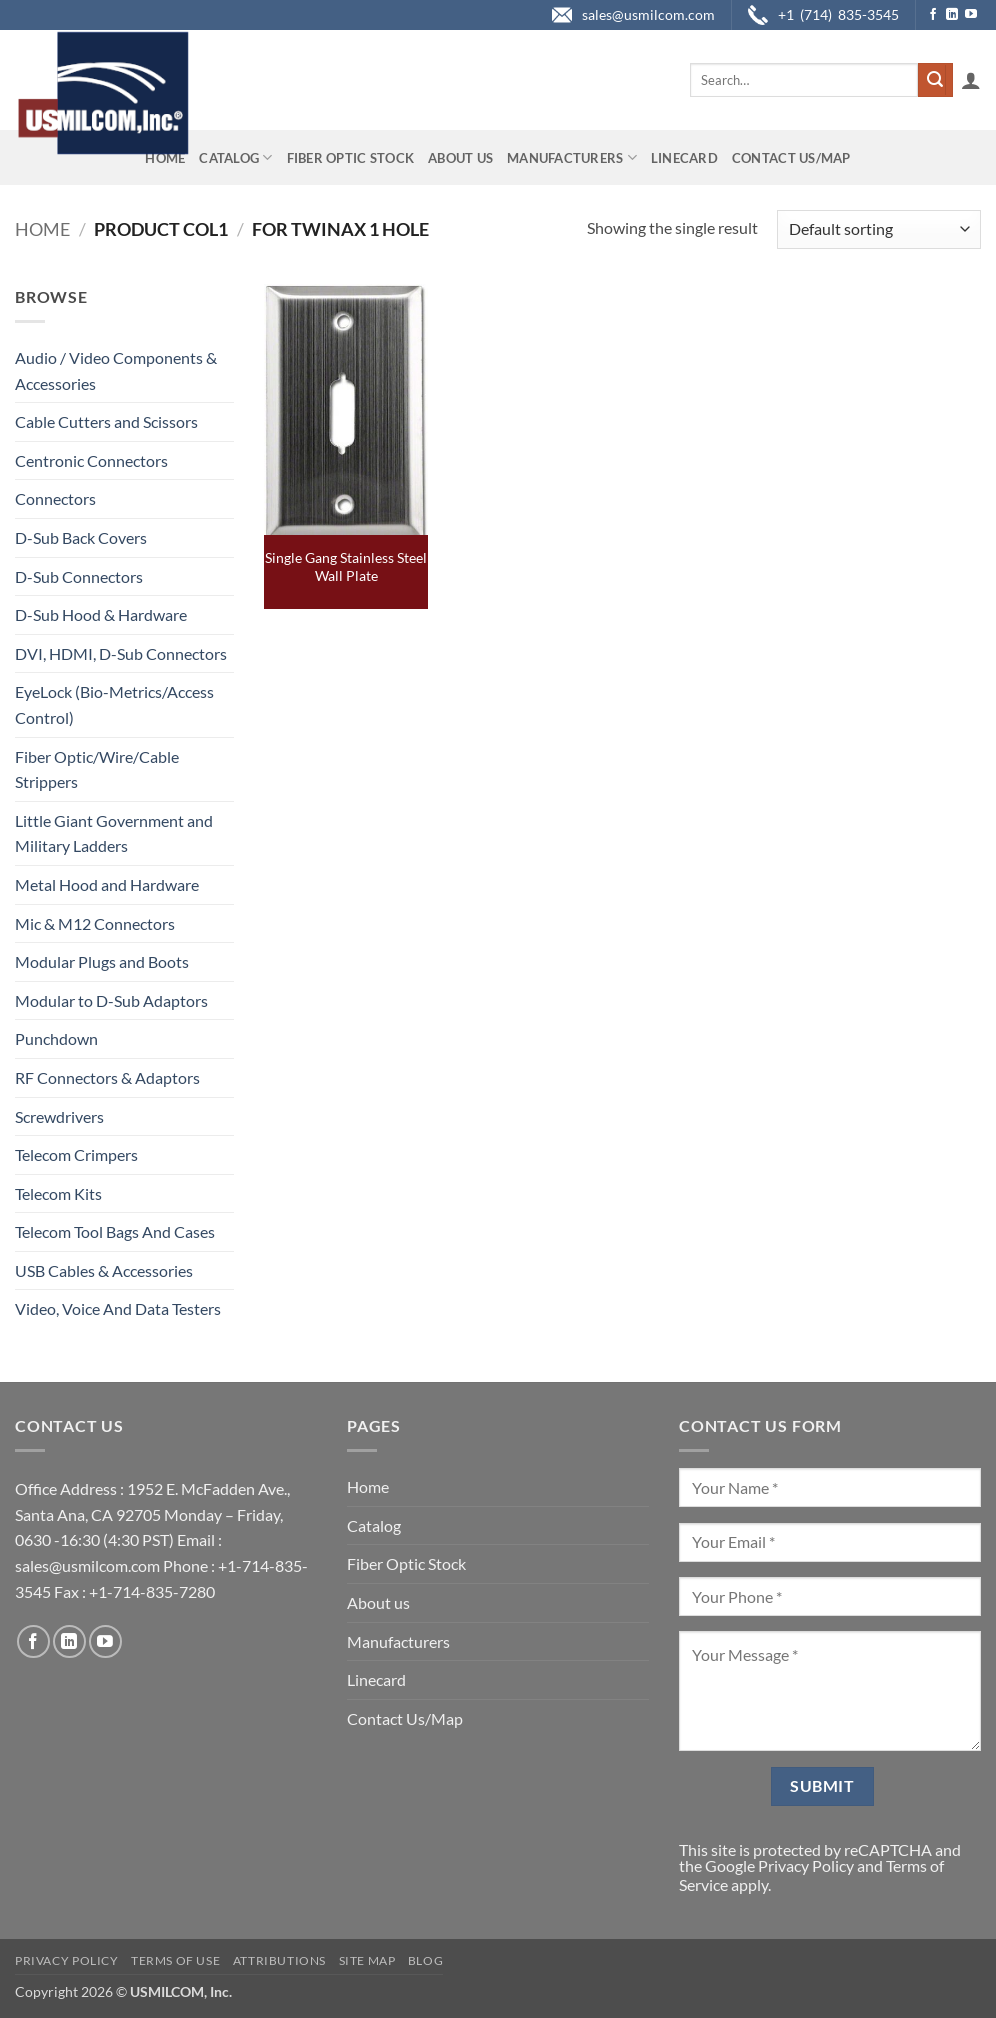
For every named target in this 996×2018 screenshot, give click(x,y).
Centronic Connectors (91, 460)
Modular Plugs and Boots (102, 961)
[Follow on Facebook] (933, 15)
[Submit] (935, 80)
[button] (971, 80)
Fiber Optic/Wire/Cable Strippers (97, 769)
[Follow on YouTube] (971, 15)
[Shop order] (879, 229)
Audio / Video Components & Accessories (116, 370)
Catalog (235, 157)
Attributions (279, 1960)
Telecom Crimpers (76, 1154)
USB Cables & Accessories (104, 1270)
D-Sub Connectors (79, 576)
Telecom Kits (58, 1193)
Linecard (684, 158)
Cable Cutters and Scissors (106, 421)
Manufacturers (572, 157)
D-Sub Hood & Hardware (101, 614)
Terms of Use (175, 1960)
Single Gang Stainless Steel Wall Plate (346, 566)
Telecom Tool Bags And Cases (115, 1231)
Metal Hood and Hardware (107, 884)
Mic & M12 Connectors (95, 923)
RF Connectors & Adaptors (107, 1077)
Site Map (367, 1960)
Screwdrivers (59, 1116)
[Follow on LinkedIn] (952, 15)
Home (165, 158)
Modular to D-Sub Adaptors (111, 1000)
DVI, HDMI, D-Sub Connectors (121, 653)
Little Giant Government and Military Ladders (114, 833)
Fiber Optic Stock (350, 158)
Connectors (55, 498)
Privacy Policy (806, 1865)
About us (460, 158)
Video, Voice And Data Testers (118, 1308)
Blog (425, 1960)
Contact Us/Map (791, 158)
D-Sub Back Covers (81, 537)
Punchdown (56, 1038)
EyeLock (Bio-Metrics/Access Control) (114, 704)
